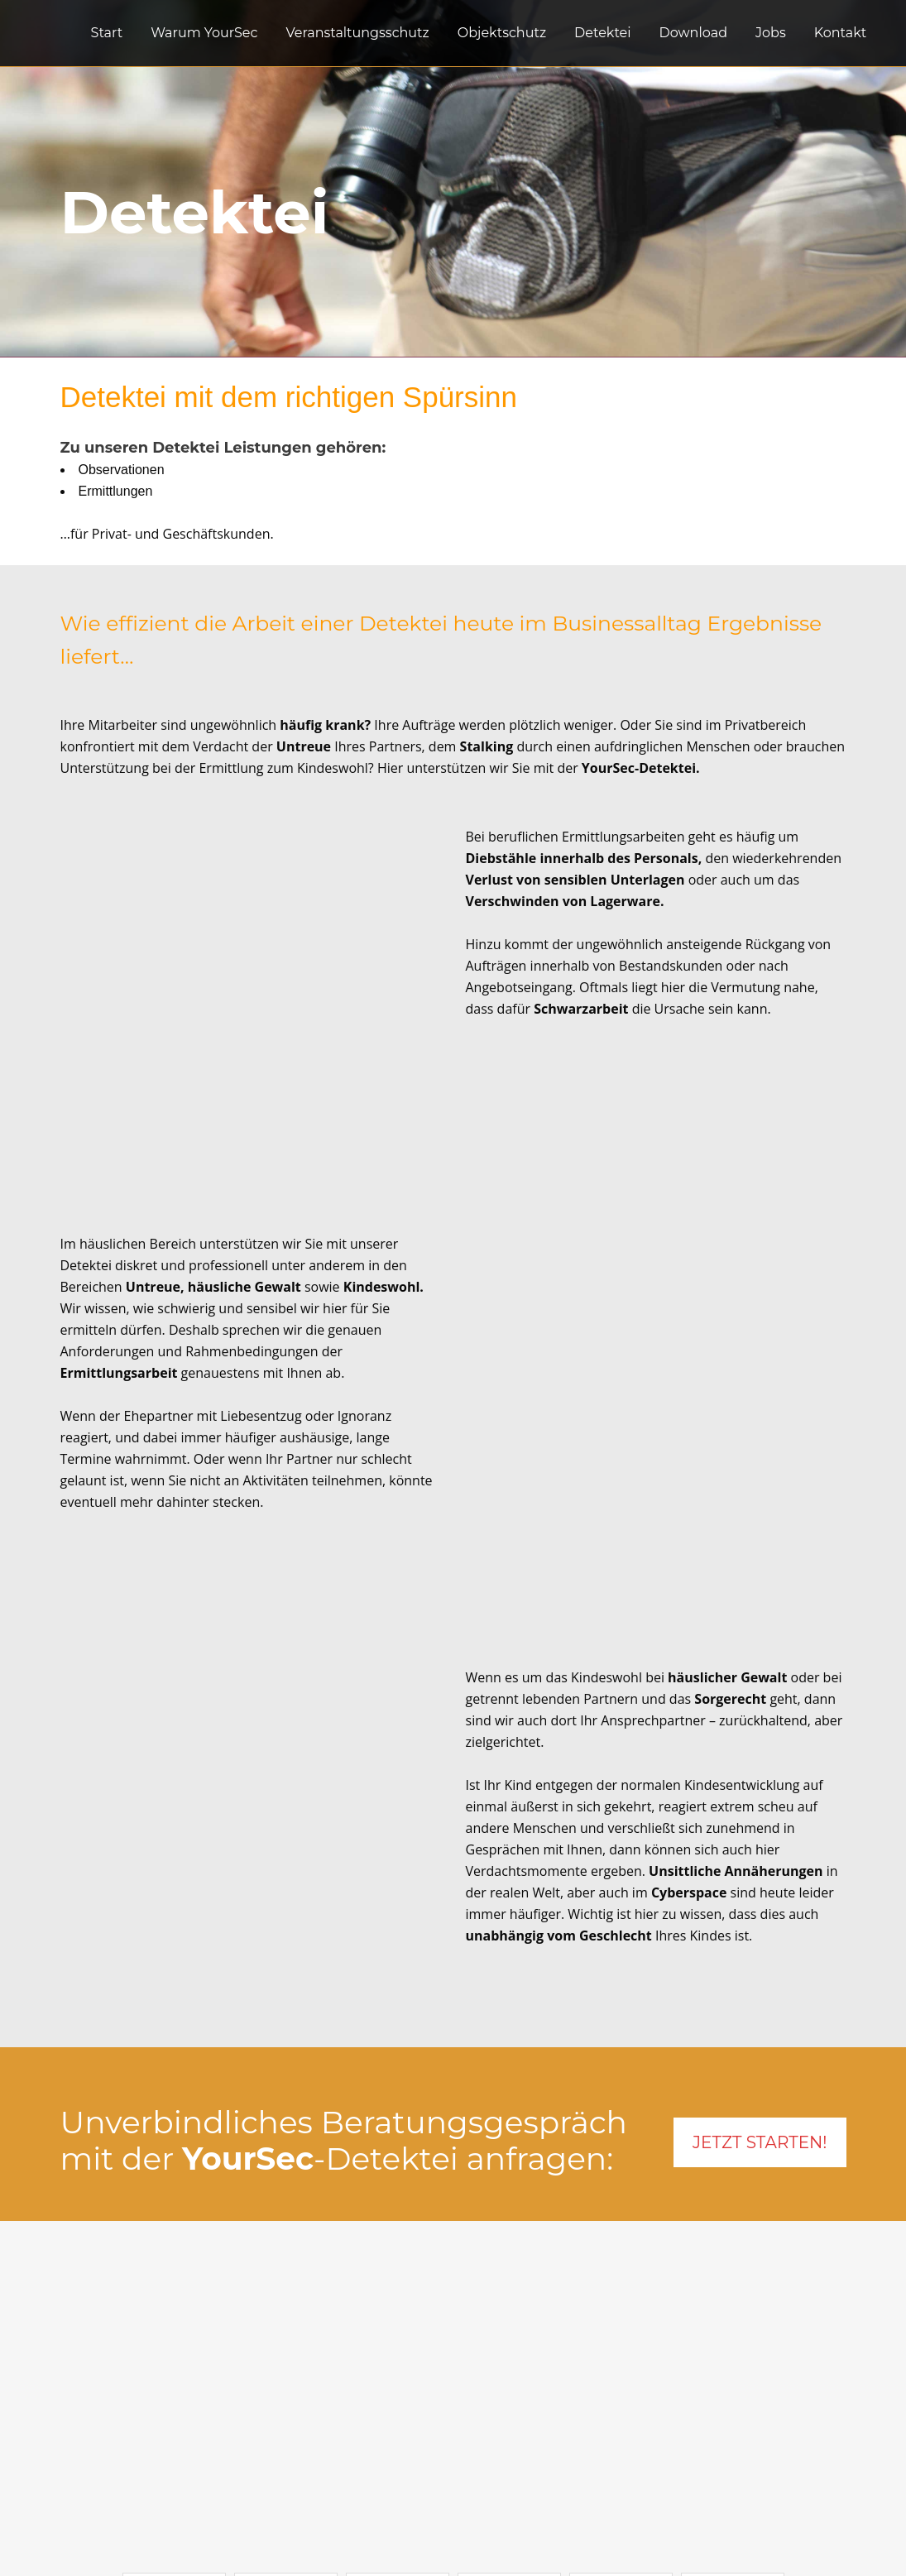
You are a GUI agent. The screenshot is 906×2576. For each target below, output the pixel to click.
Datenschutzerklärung (412, 2479)
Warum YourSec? (395, 2436)
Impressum (377, 2501)
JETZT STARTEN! (760, 1859)
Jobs (355, 2458)
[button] (174, 2304)
